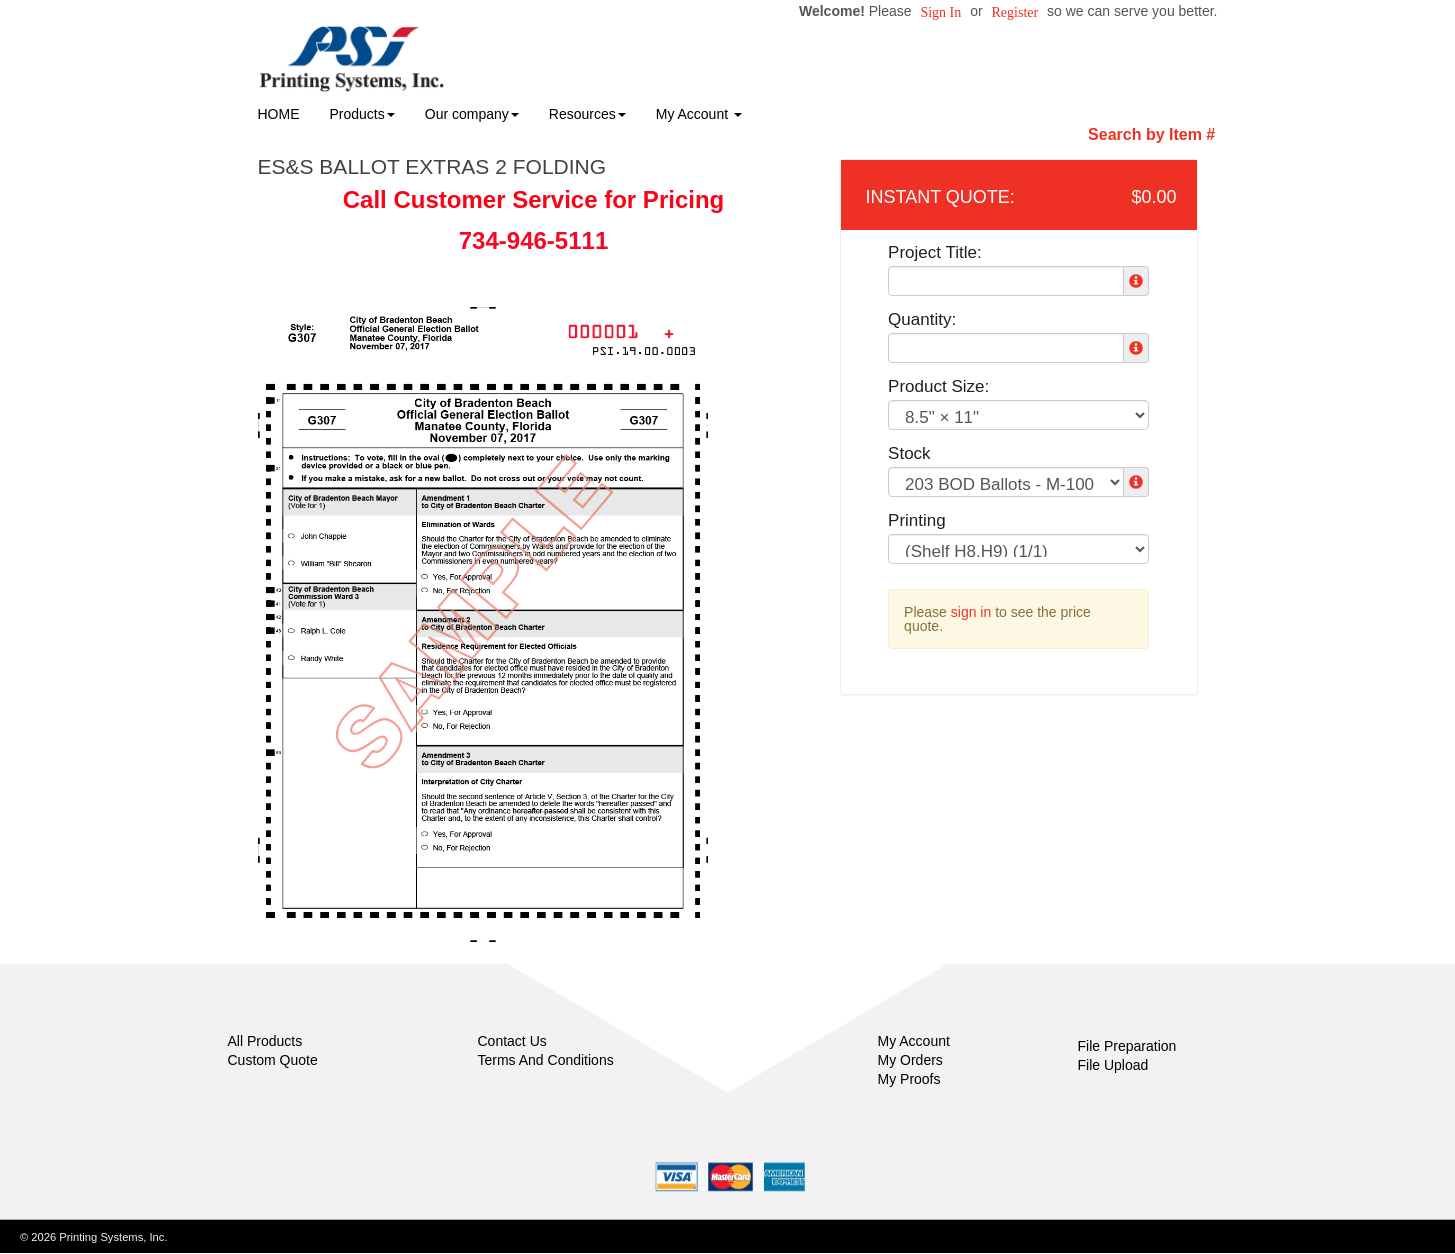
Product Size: (938, 386)
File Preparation (1127, 1046)
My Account (914, 1041)
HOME (279, 114)
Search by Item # (1151, 134)
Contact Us (512, 1041)
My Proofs (909, 1079)
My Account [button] (699, 114)
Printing (917, 520)
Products (362, 114)
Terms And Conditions (546, 1060)
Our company (472, 114)
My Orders (910, 1060)
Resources (587, 114)
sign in (971, 612)
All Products (265, 1041)
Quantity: (922, 319)
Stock (909, 453)
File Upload (1113, 1065)
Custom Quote (273, 1060)
